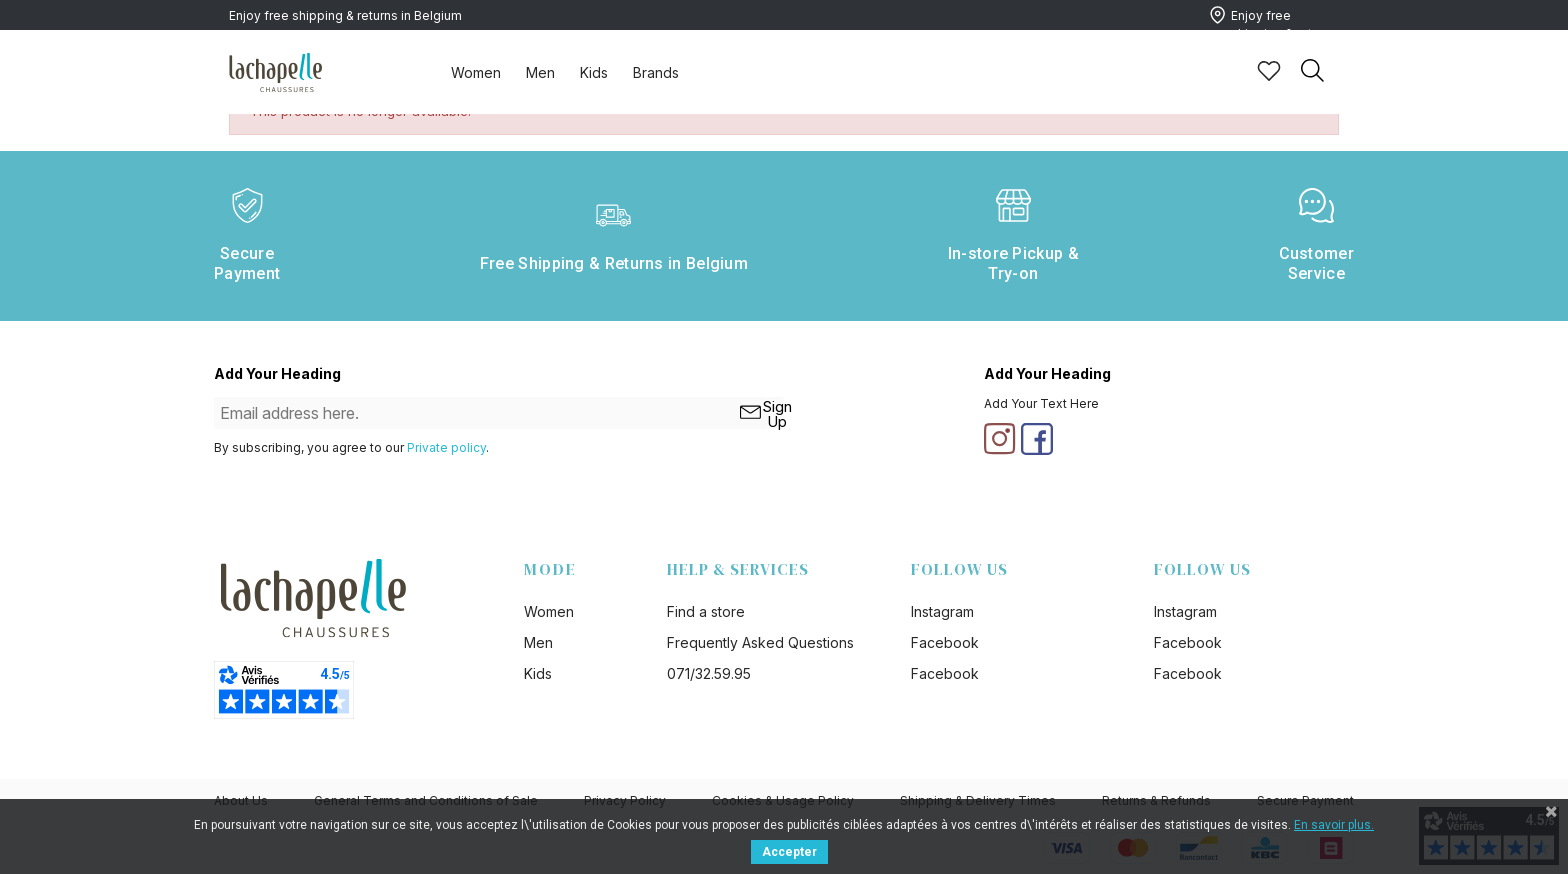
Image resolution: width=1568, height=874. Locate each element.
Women (476, 72)
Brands (656, 72)
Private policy (446, 447)
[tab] (476, 72)
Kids (594, 72)
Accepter (789, 852)
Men (540, 72)
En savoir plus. (1334, 825)
